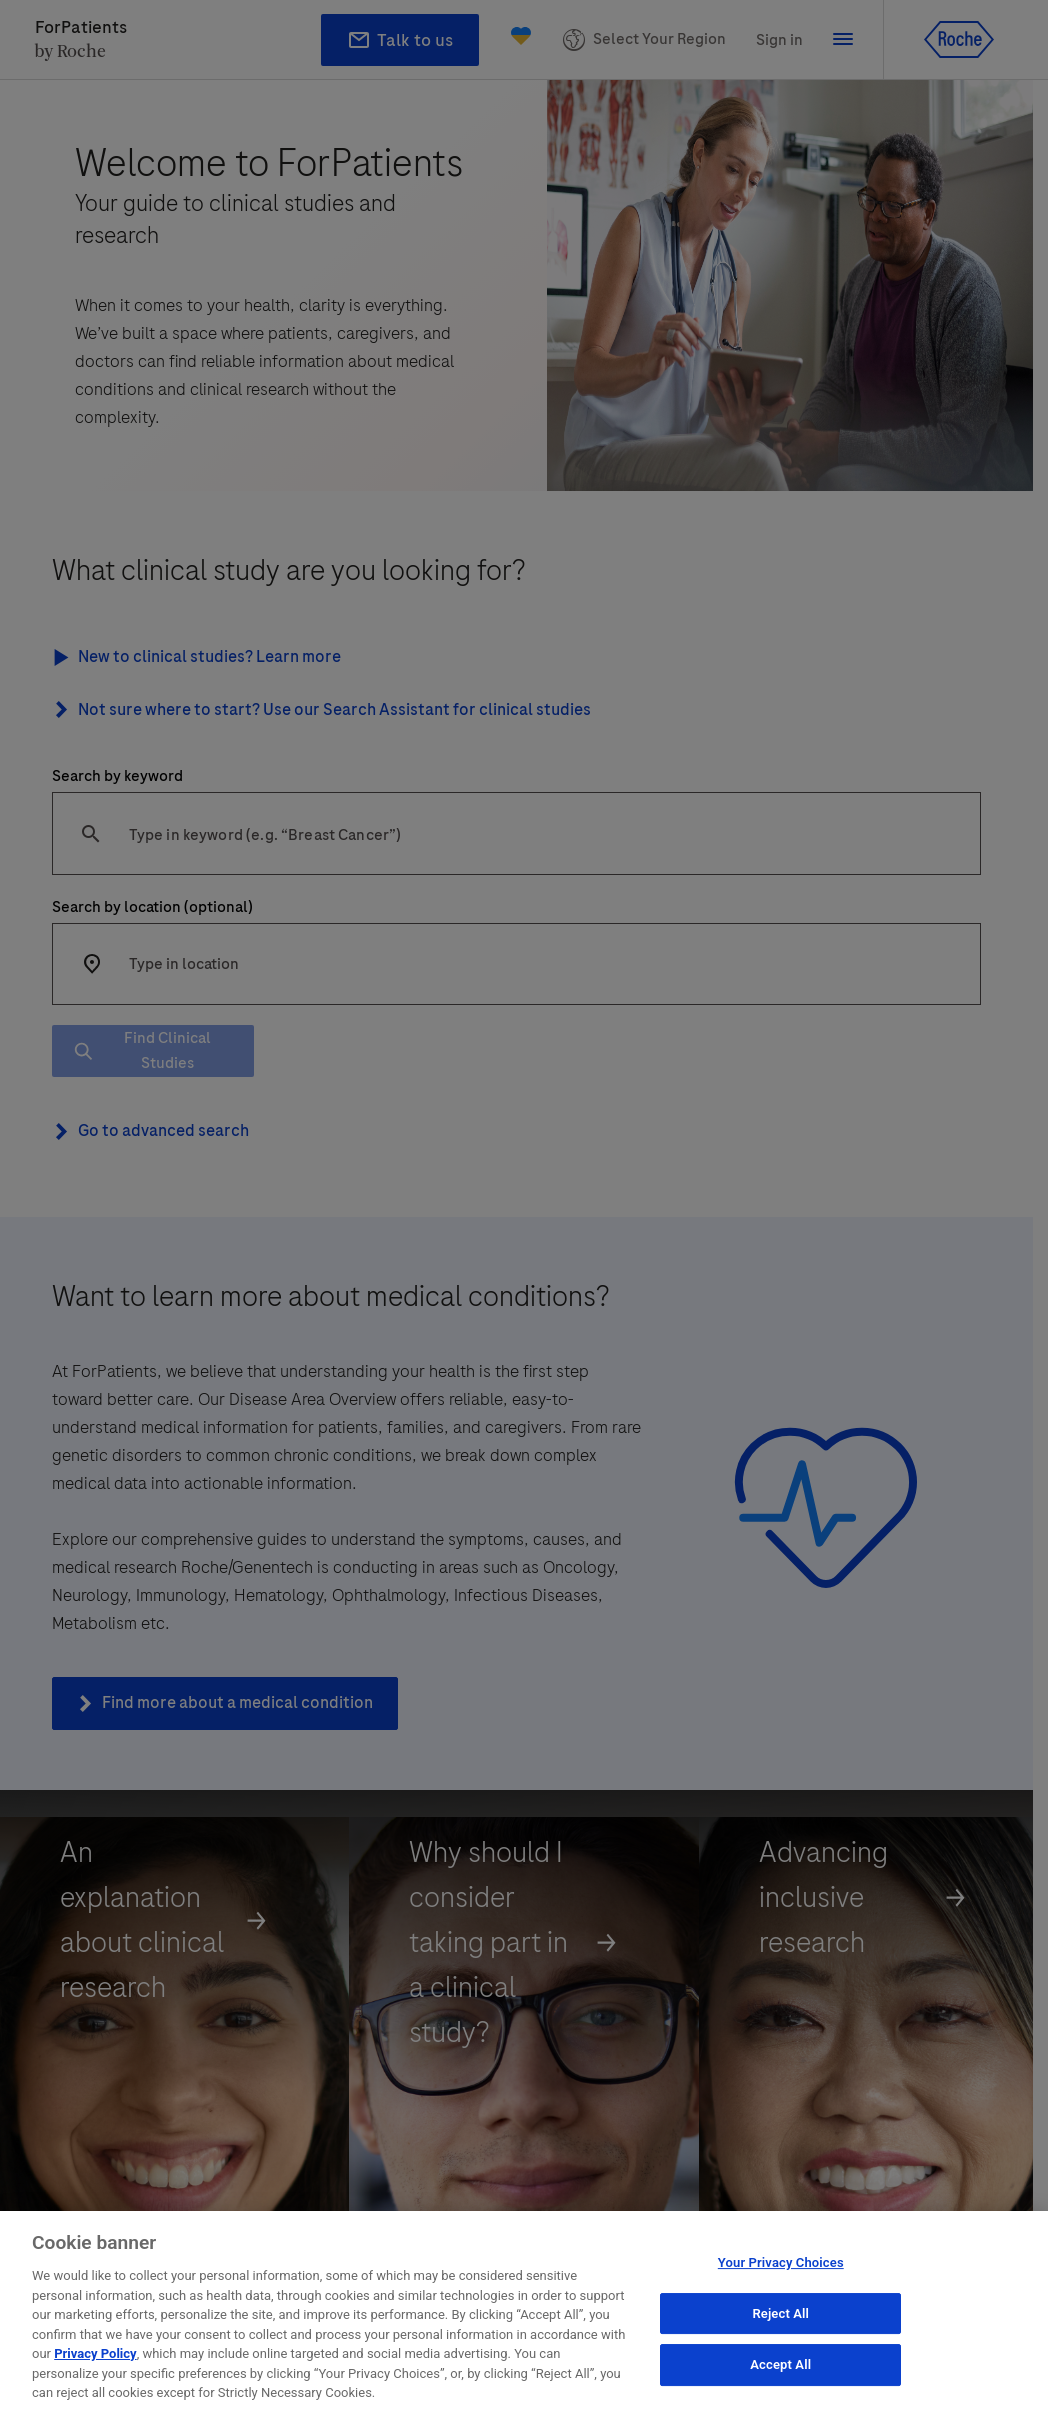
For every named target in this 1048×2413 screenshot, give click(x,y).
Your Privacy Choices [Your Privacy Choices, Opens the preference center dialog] (781, 2262)
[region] (524, 2312)
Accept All (780, 2365)
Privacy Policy (95, 2353)
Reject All (780, 2313)
